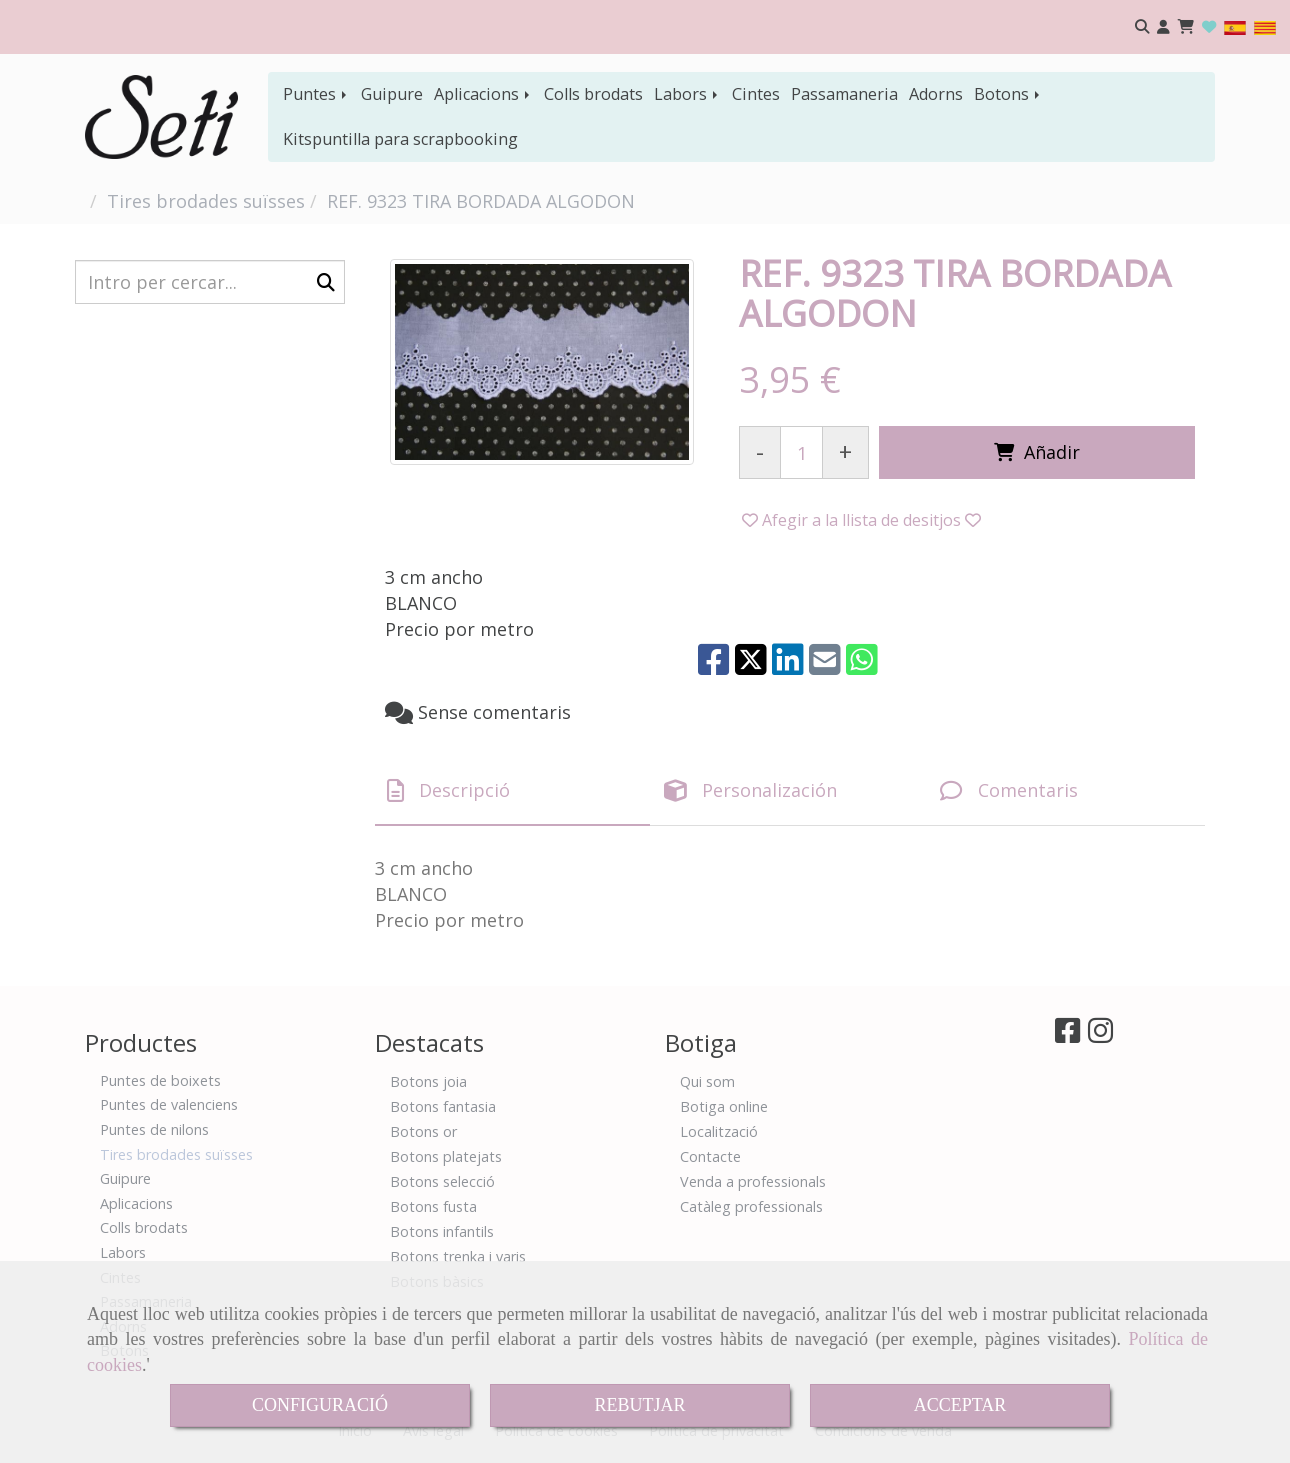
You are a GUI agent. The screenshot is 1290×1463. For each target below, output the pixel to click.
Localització (719, 1131)
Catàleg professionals (751, 1206)
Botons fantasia (443, 1106)
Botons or (423, 1131)
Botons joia (428, 1081)
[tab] (512, 791)
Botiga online (724, 1106)
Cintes (756, 94)
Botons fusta (433, 1206)
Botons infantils (442, 1231)
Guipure (392, 94)
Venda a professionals (753, 1181)
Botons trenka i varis (458, 1256)
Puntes (316, 94)
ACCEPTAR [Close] (960, 1405)
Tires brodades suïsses (176, 1154)
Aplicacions (483, 94)
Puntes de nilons (154, 1129)
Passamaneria (844, 94)
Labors (687, 94)
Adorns (936, 94)
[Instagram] (1100, 1035)
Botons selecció (442, 1181)
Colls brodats (593, 94)
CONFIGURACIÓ (320, 1405)
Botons (1008, 94)
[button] (1163, 27)
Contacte (710, 1156)
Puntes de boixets (160, 1080)
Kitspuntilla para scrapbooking (400, 139)
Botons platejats (446, 1156)
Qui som (707, 1081)
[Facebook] (1067, 1035)
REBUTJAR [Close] (639, 1405)
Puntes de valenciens (169, 1104)
